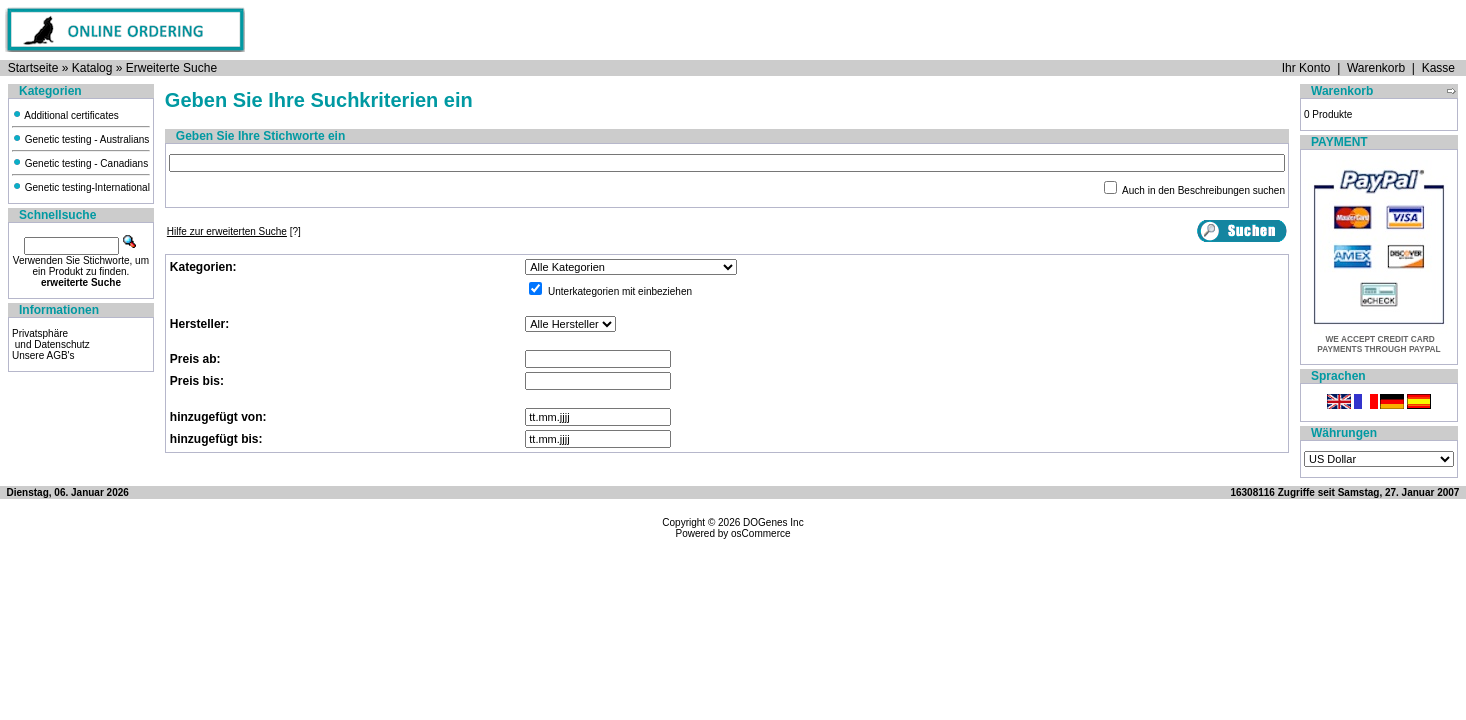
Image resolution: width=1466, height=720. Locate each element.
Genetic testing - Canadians (80, 163)
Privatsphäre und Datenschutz (51, 339)
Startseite (33, 68)
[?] (234, 231)
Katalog (92, 68)
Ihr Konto (1306, 68)
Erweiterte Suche (171, 68)
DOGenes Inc (773, 522)
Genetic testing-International (81, 187)
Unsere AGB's (43, 355)
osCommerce (760, 533)
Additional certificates (65, 115)
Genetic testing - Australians (80, 139)
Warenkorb (1376, 68)
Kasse (1438, 68)
